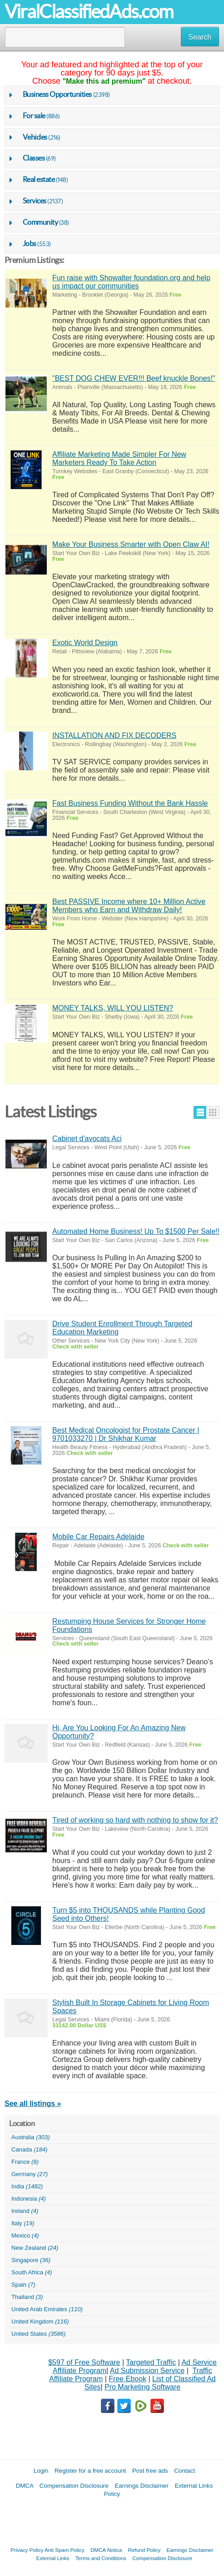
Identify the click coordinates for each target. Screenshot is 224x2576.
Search (200, 37)
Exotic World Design (85, 643)
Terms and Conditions (100, 2558)
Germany (29, 2174)
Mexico (25, 2236)
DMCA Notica (106, 2550)
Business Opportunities (57, 94)
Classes (34, 158)
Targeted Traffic (151, 2362)
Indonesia (28, 2199)
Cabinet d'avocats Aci (86, 1138)
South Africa (31, 2272)
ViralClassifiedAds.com (89, 11)
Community (40, 222)
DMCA (25, 2485)
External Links (53, 2558)
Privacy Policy (26, 2550)
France (25, 2162)
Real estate (39, 179)
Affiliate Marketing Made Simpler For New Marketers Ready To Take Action (119, 458)
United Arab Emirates (47, 2309)
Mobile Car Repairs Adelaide (98, 1537)
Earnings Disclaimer (141, 2485)
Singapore (30, 2260)
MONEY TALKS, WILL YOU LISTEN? (112, 1008)
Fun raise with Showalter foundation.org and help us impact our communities (131, 282)
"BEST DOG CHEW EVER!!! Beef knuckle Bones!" (133, 378)
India (27, 2186)
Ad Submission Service (147, 2370)
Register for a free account (90, 2470)
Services (34, 200)
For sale (34, 115)
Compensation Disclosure (74, 2485)
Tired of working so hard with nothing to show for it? (135, 1820)
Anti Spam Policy (65, 2550)
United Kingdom (40, 2322)
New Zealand (34, 2248)
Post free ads (150, 2470)
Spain (23, 2285)
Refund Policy (144, 2550)
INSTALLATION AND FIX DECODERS (114, 735)
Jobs (29, 243)
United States (38, 2334)
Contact (184, 2470)
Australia (30, 2137)
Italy (23, 2223)
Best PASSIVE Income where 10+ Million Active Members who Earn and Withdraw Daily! (128, 906)
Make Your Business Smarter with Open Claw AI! (130, 544)
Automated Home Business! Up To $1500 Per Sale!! (135, 1231)
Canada (29, 2150)
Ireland (24, 2211)
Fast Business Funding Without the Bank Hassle (130, 803)
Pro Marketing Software (142, 2387)
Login (41, 2470)
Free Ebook (127, 2379)
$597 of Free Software (84, 2362)
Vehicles (35, 137)
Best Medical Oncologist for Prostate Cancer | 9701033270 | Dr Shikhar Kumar (125, 1434)
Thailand (27, 2297)
